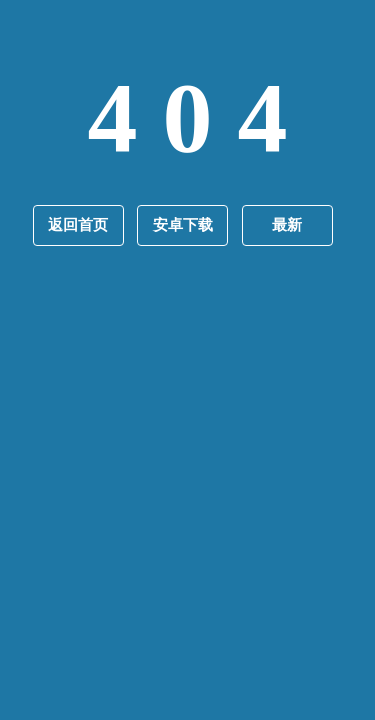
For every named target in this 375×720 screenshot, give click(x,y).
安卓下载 (183, 225)
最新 (287, 225)
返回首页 (78, 225)
